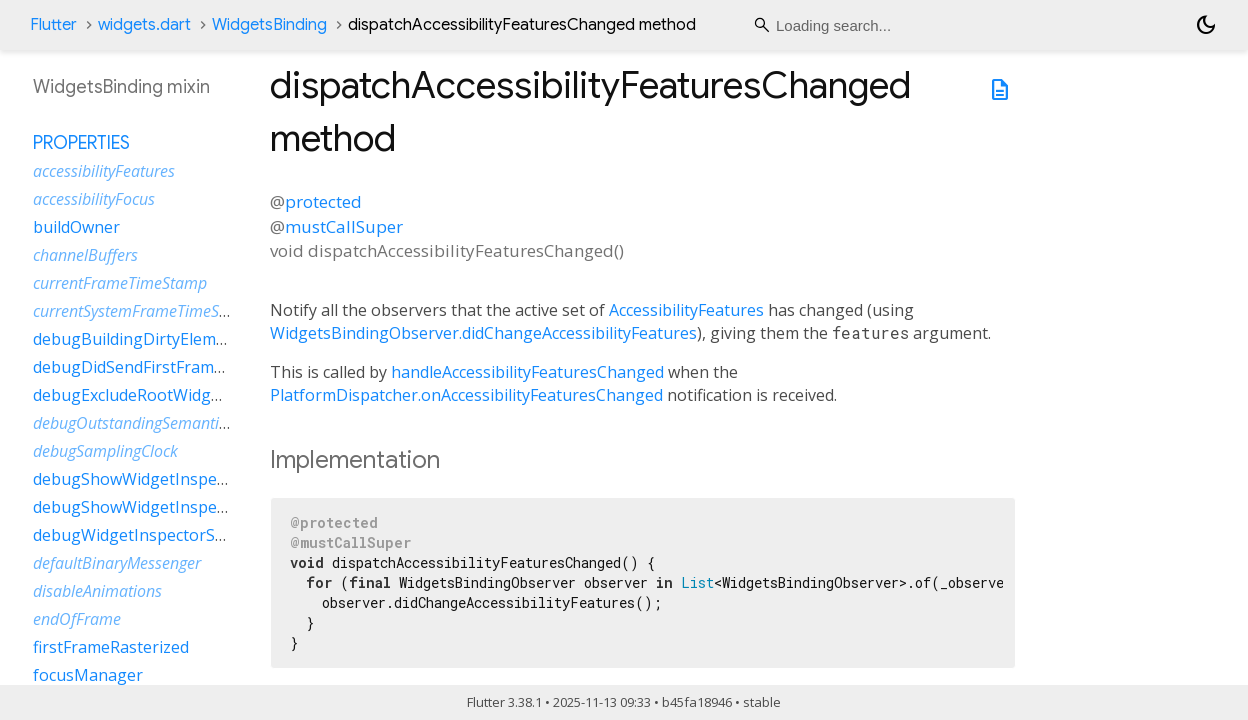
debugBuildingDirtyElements (141, 339)
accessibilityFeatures (104, 171)
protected (323, 201)
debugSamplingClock (105, 451)
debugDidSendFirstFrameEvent (149, 367)
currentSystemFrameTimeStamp (144, 311)
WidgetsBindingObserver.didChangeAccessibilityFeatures (483, 333)
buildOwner (76, 227)
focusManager (88, 675)
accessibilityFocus (94, 199)
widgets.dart (144, 25)
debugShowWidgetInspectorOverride (172, 479)
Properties (81, 143)
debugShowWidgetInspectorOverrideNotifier (201, 507)
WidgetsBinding (269, 25)
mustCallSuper (344, 226)
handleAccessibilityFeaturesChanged (527, 372)
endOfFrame (77, 619)
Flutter (53, 25)
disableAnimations (97, 591)
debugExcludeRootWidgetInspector (165, 395)
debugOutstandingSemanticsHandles (161, 423)
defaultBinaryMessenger (117, 563)
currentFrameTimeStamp (120, 283)
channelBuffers (85, 255)
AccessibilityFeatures (686, 310)
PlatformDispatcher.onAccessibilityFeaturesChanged (466, 395)
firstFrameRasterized (111, 647)
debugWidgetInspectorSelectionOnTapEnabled (209, 535)
